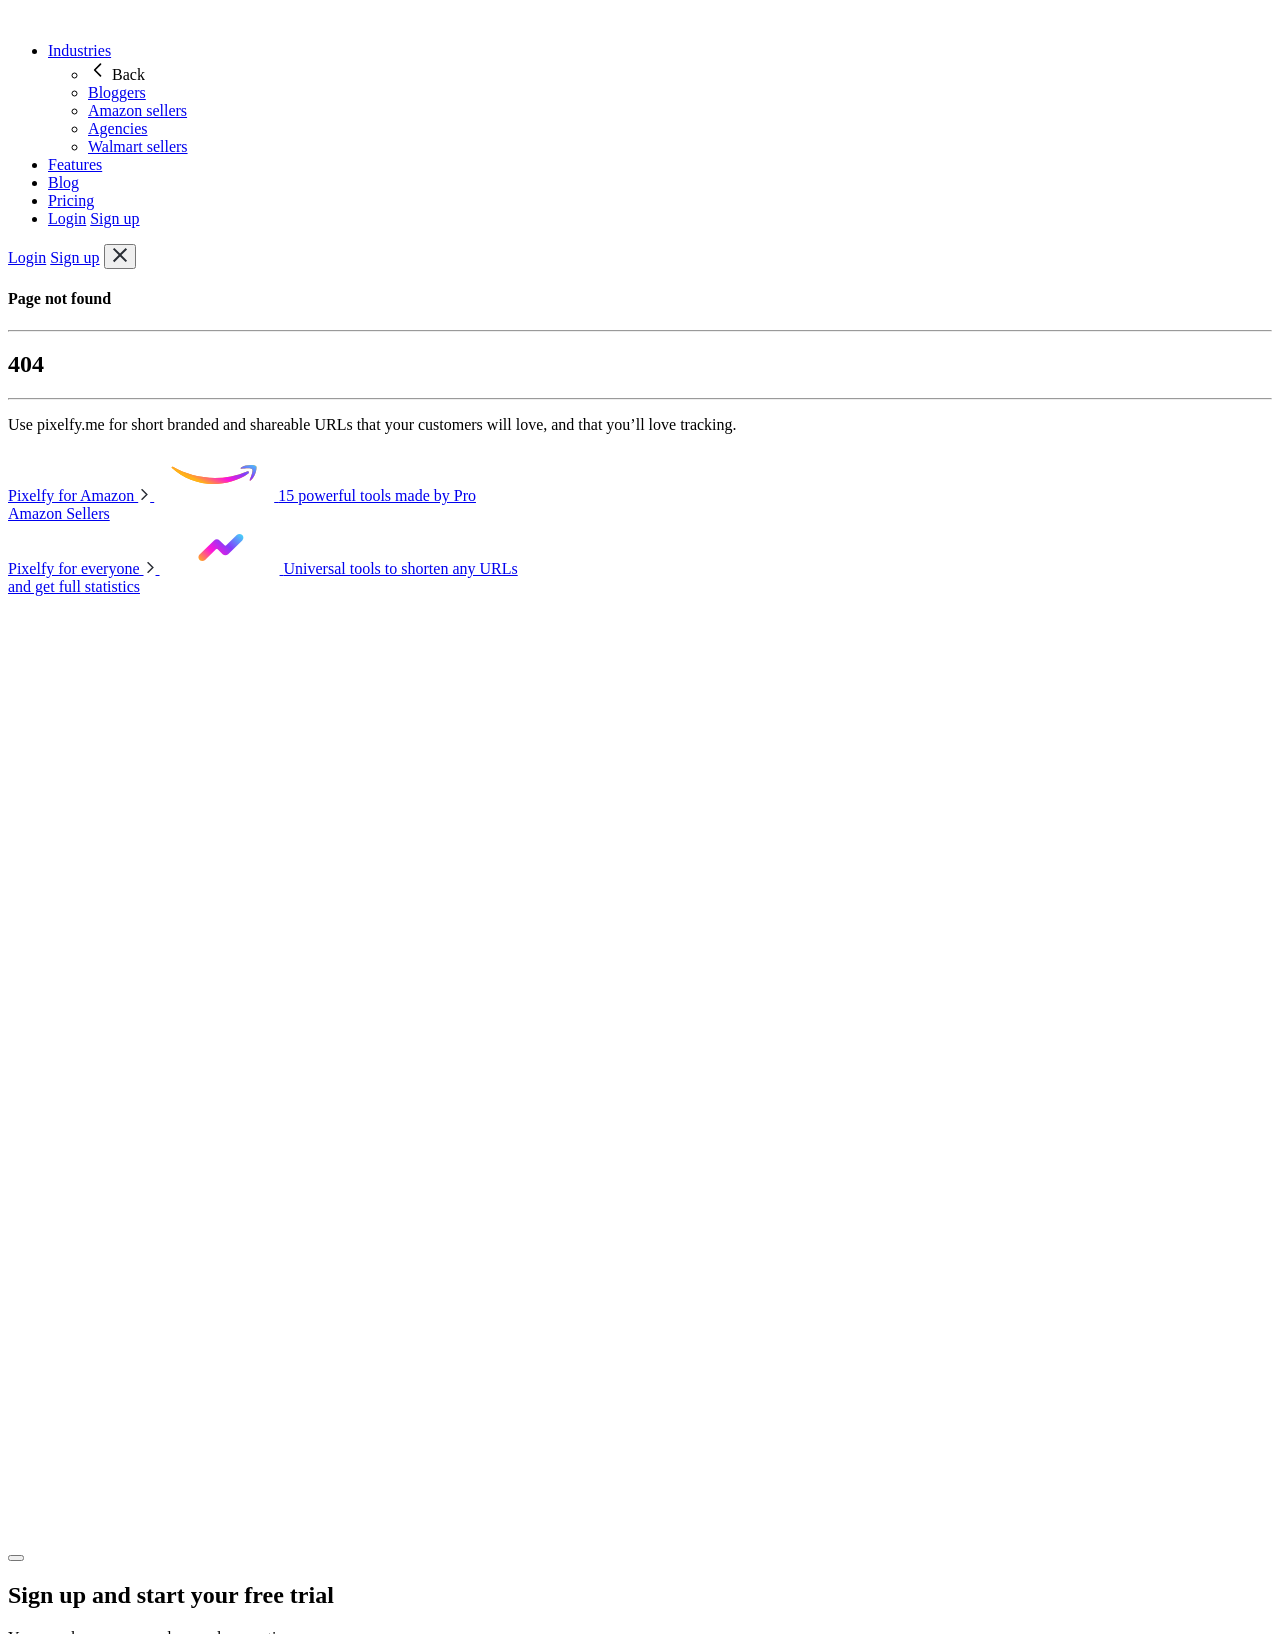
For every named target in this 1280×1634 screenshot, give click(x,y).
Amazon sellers (137, 110)
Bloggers (117, 92)
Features (75, 164)
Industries (79, 50)
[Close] (16, 1558)
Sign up (114, 218)
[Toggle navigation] (120, 256)
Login (67, 218)
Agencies (118, 128)
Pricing (71, 200)
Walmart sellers (138, 146)
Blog (63, 182)
